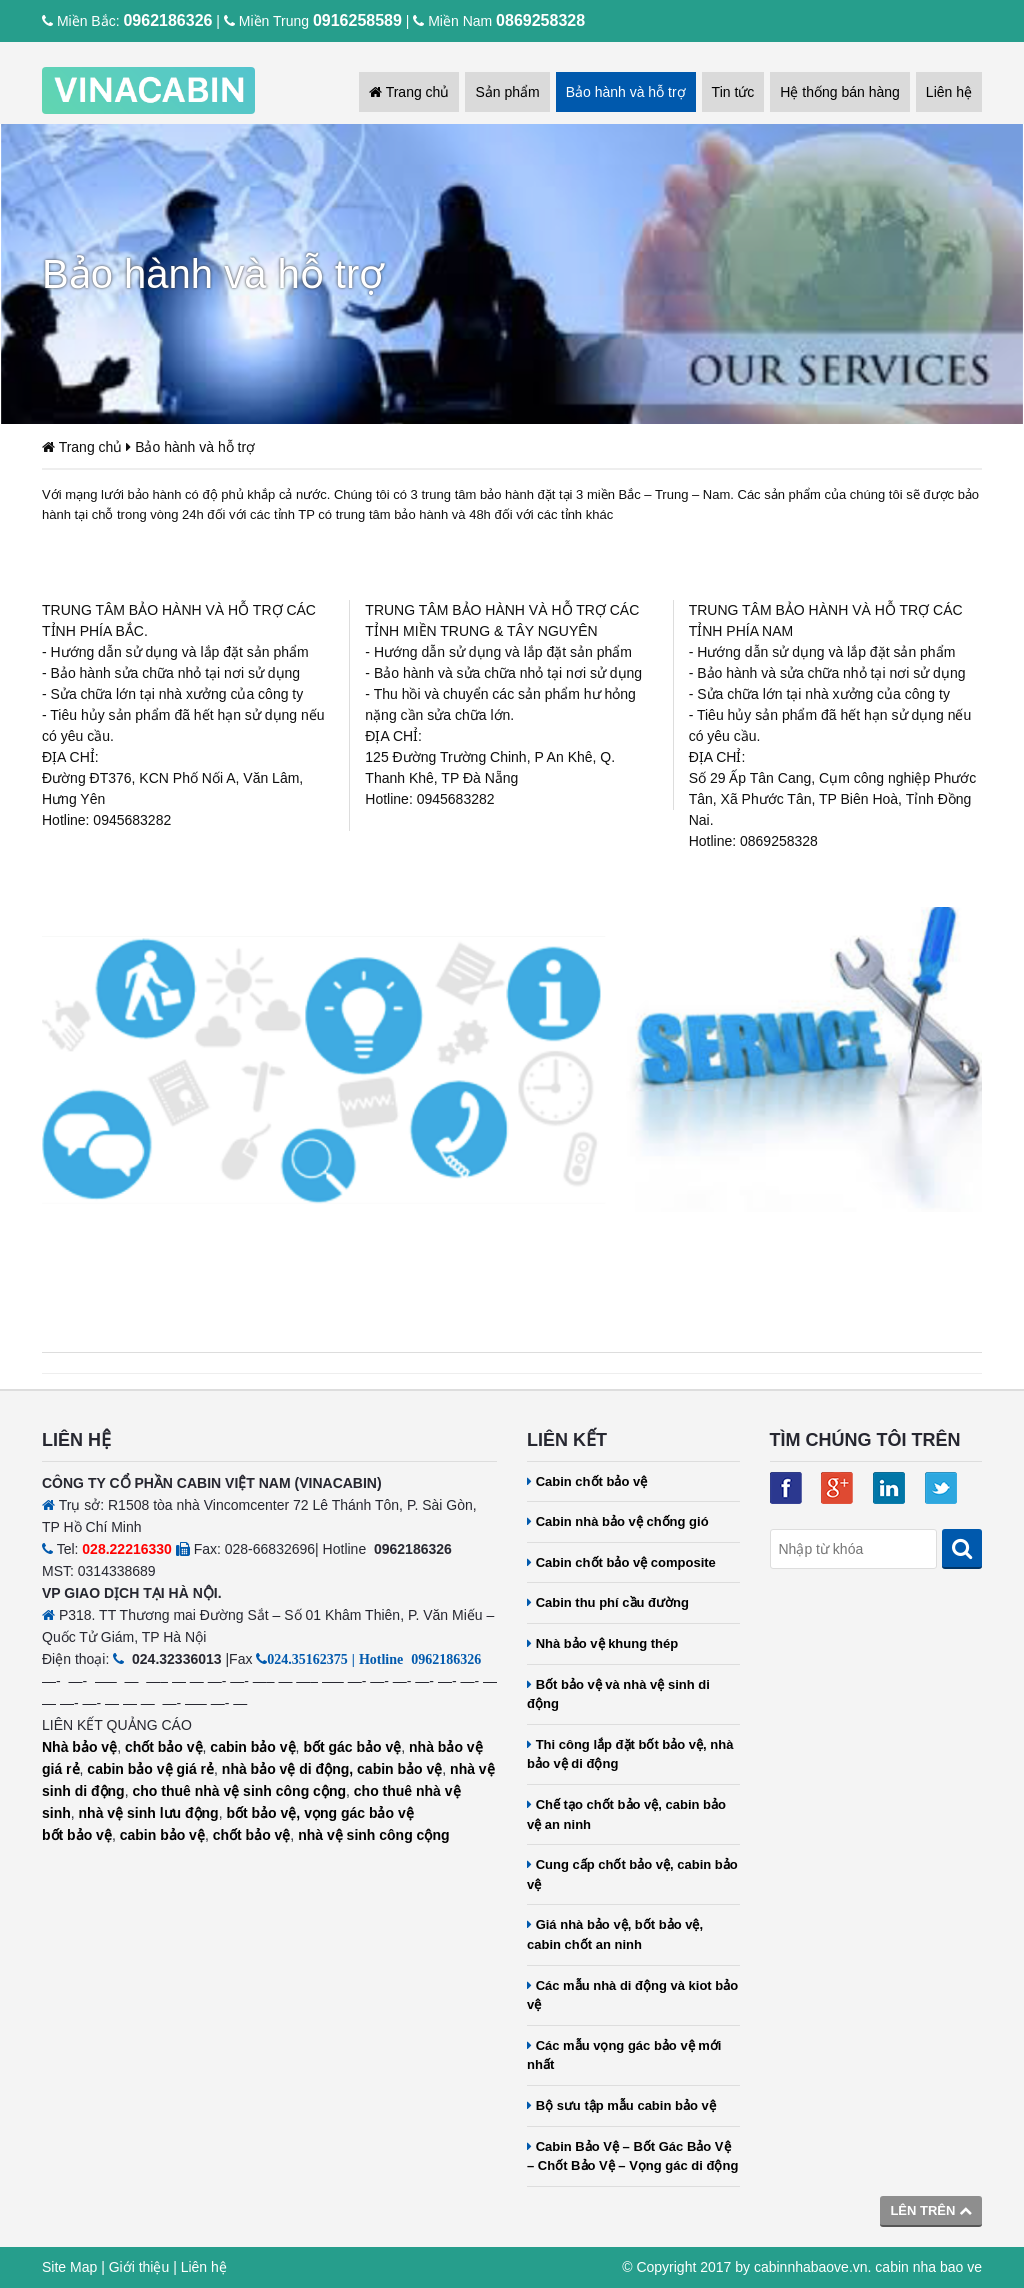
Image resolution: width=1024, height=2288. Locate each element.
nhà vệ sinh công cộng (373, 1835)
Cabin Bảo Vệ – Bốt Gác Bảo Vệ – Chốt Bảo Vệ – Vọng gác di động (632, 2156)
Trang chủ (409, 92)
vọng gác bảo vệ (359, 1813)
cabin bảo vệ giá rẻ (150, 1769)
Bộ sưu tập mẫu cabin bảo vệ (621, 2105)
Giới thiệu (139, 2267)
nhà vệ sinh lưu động (149, 1813)
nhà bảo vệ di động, (287, 1769)
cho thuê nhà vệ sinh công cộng (239, 1791)
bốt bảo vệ (77, 1835)
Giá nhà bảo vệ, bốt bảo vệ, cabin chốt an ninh (615, 1934)
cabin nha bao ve (928, 2267)
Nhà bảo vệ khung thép (602, 1643)
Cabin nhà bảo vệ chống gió (618, 1521)
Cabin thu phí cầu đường (608, 1602)
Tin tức (733, 92)
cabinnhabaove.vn (811, 2267)
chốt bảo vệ (164, 1747)
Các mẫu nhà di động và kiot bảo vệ (632, 1995)
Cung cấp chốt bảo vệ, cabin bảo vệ (632, 1874)
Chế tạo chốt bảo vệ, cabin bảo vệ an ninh (626, 1814)
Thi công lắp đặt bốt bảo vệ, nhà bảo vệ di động (630, 1754)
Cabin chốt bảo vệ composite (621, 1562)
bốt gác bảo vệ (352, 1747)
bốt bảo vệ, (263, 1813)
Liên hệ (949, 92)
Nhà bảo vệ (79, 1747)
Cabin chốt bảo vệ (587, 1481)
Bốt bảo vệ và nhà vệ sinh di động (618, 1694)
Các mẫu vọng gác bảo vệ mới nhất (624, 2055)
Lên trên (931, 2210)
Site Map (69, 2267)
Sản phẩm (507, 92)
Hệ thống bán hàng (840, 92)
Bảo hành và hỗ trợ (626, 92)
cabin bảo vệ (252, 1747)
